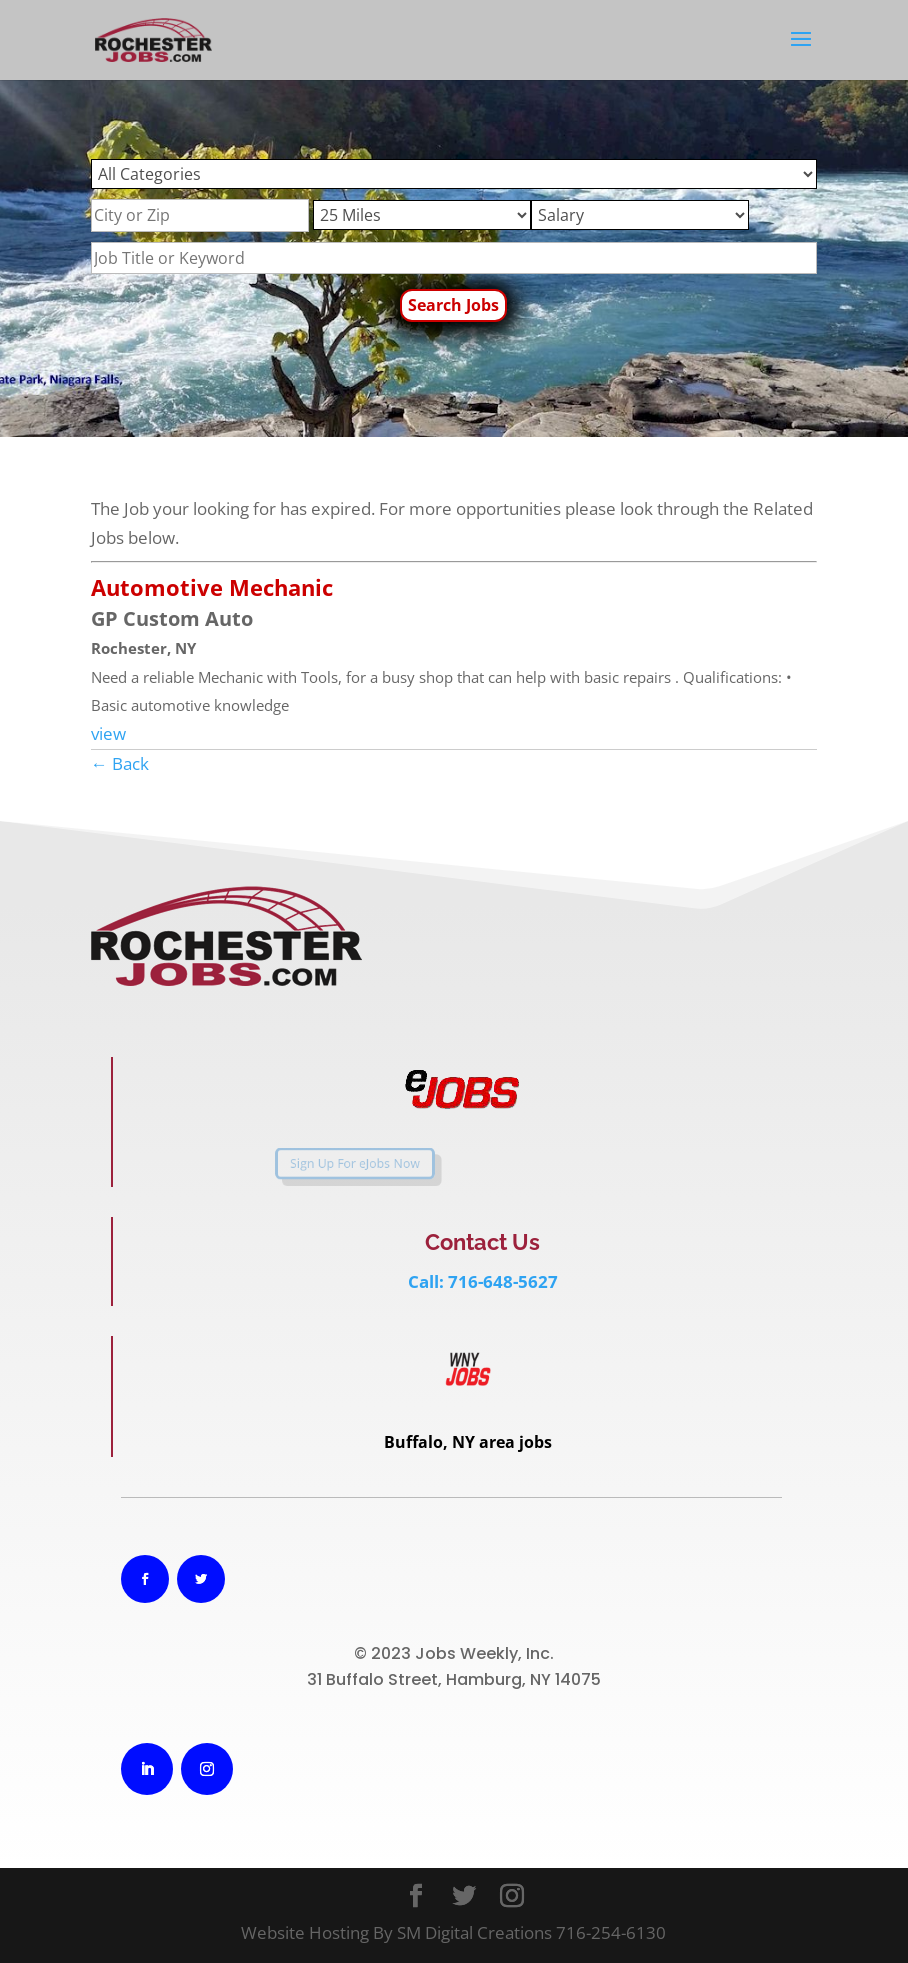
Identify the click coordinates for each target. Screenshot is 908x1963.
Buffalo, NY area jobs (468, 1442)
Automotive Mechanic (212, 587)
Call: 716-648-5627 (483, 1281)
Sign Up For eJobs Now (320, 1163)
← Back (120, 763)
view (108, 733)
